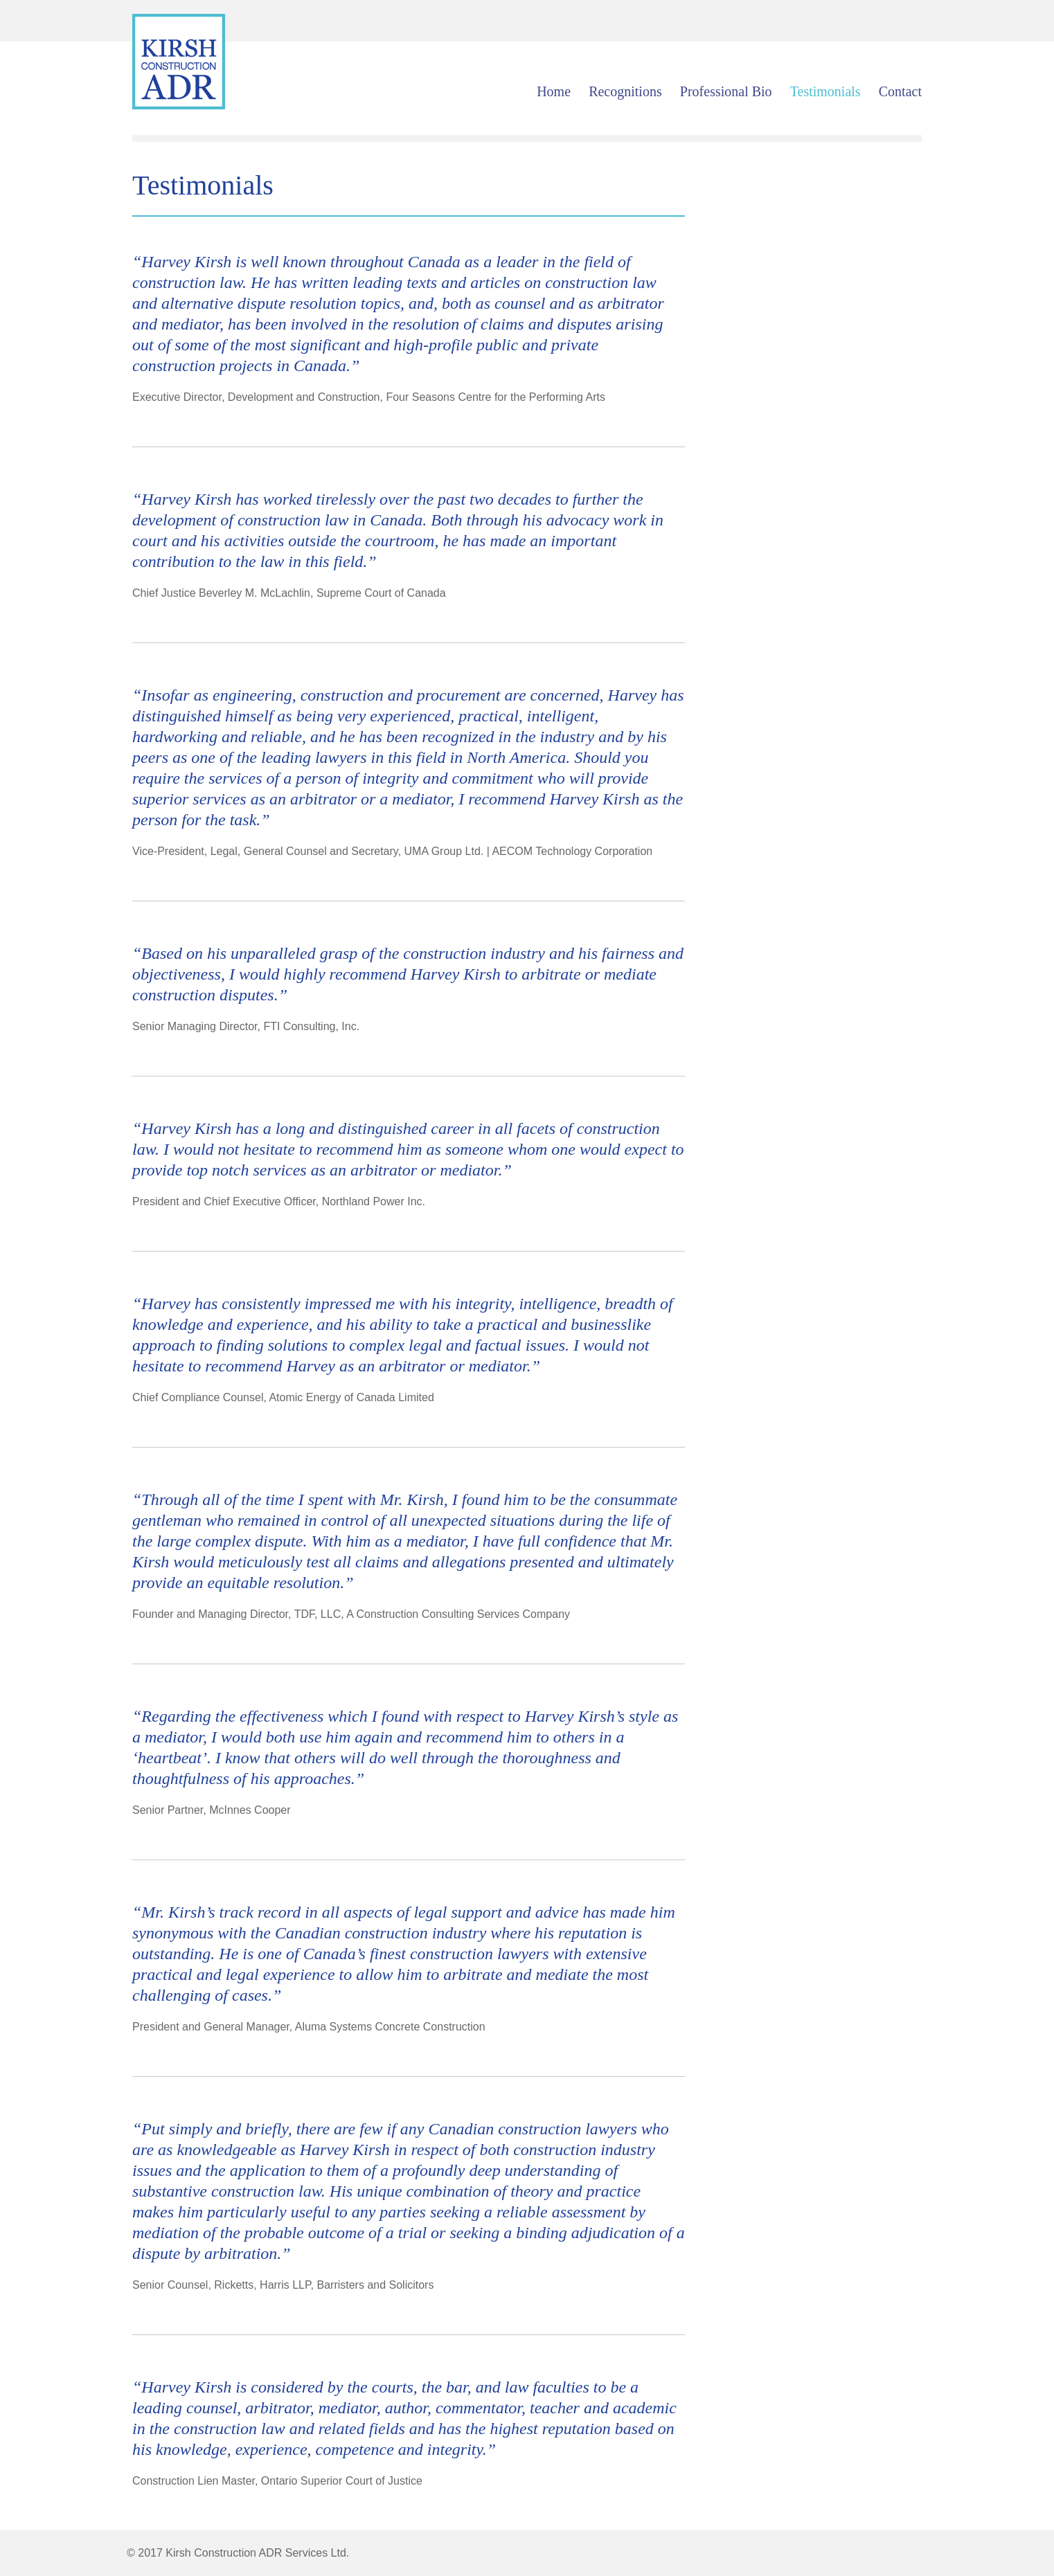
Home (554, 91)
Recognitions (625, 91)
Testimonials (825, 91)
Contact (900, 91)
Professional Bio (726, 91)
